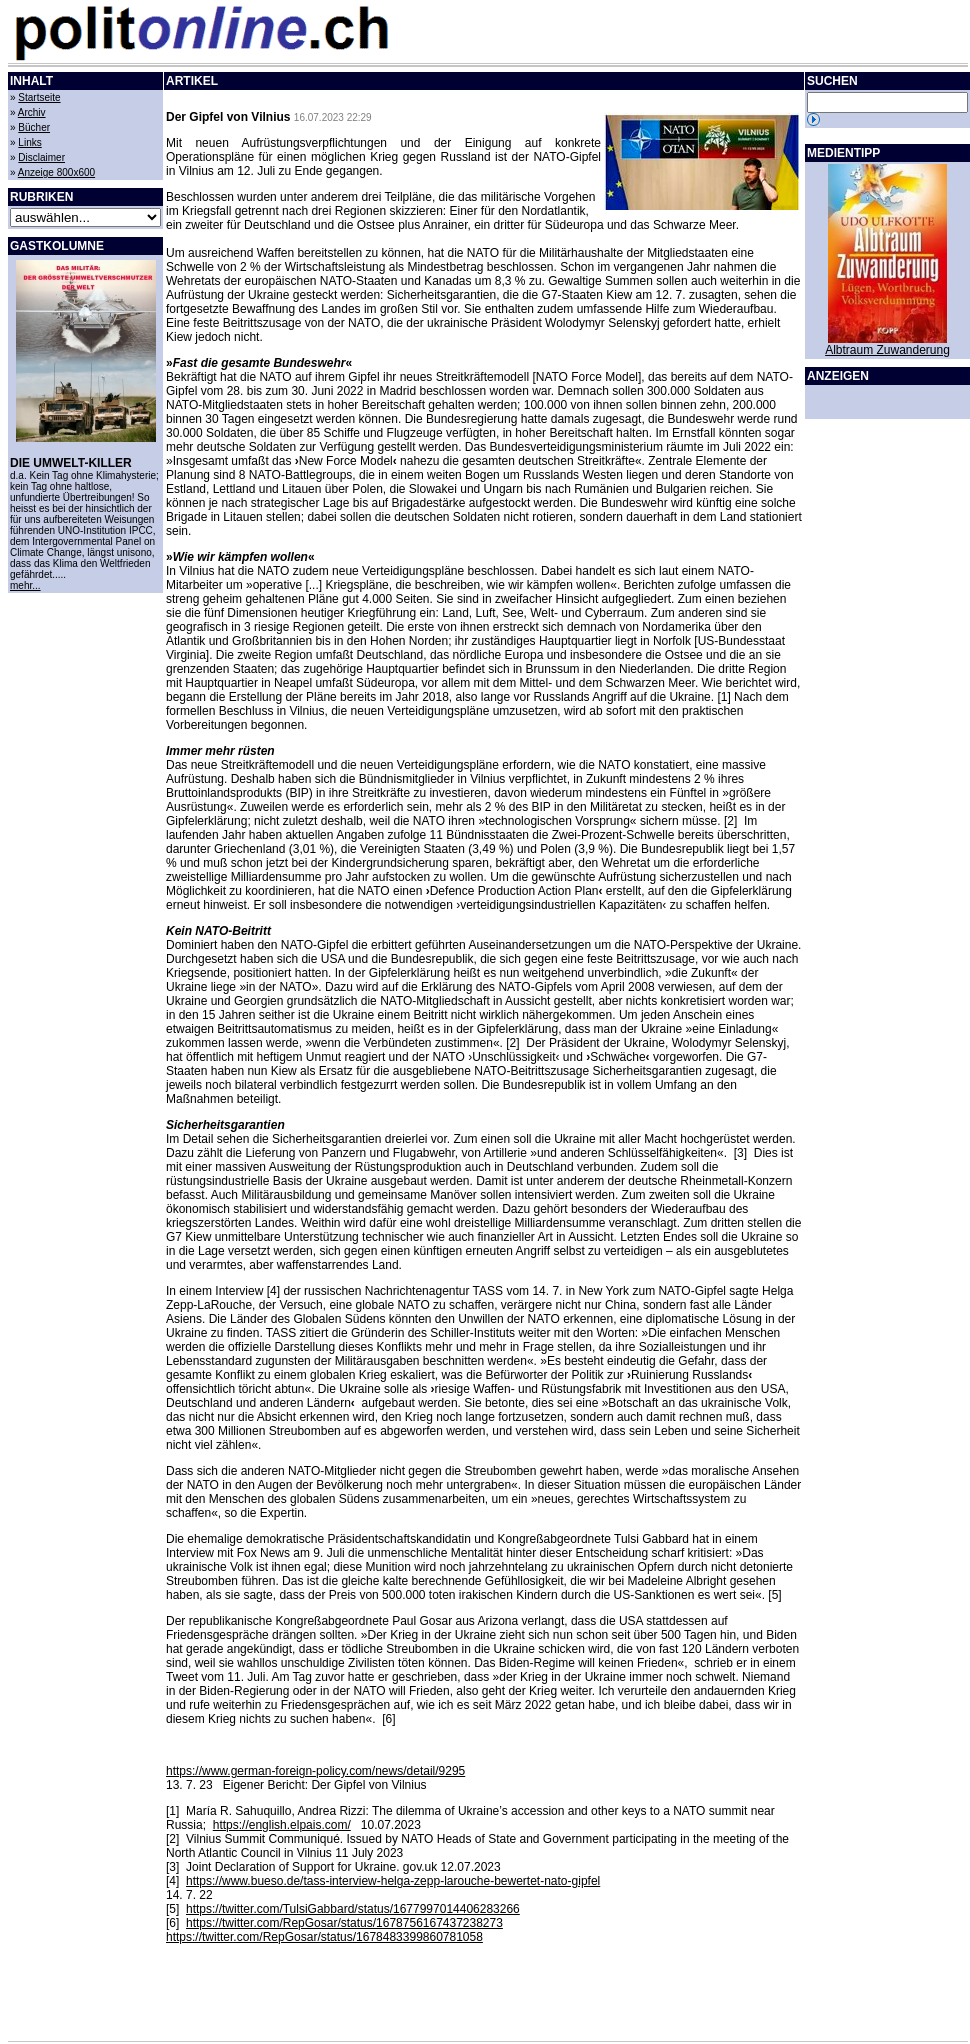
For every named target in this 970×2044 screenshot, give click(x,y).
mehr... (25, 585)
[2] (172, 1839)
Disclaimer (41, 157)
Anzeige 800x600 (56, 172)
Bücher (34, 127)
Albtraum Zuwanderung (887, 350)
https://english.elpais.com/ (282, 1825)
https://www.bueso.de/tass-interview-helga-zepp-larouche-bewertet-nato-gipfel (393, 1881)
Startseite (39, 97)
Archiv (32, 112)
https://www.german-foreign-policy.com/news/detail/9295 (315, 1771)
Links (29, 142)
